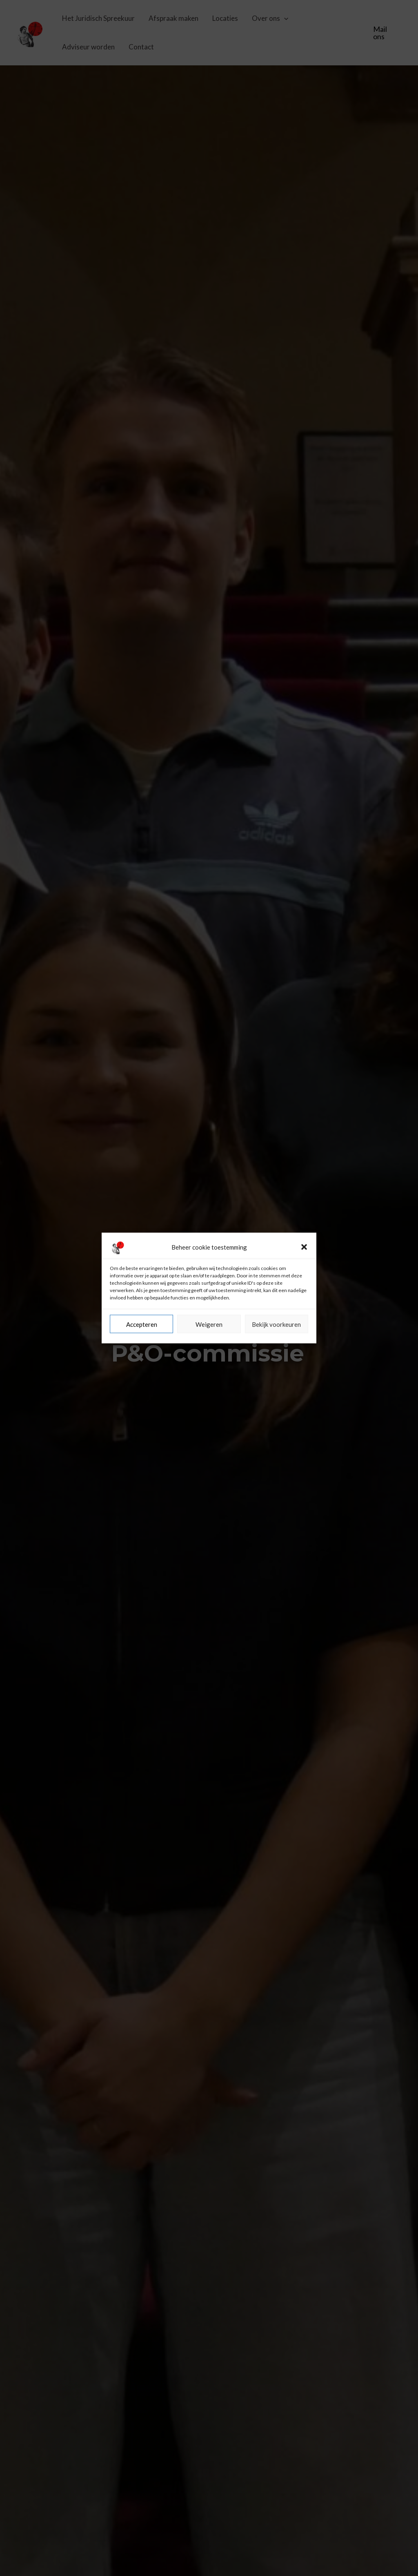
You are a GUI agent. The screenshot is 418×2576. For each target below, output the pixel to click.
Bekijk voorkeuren (276, 1393)
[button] (304, 1317)
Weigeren (209, 1393)
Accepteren (141, 1393)
